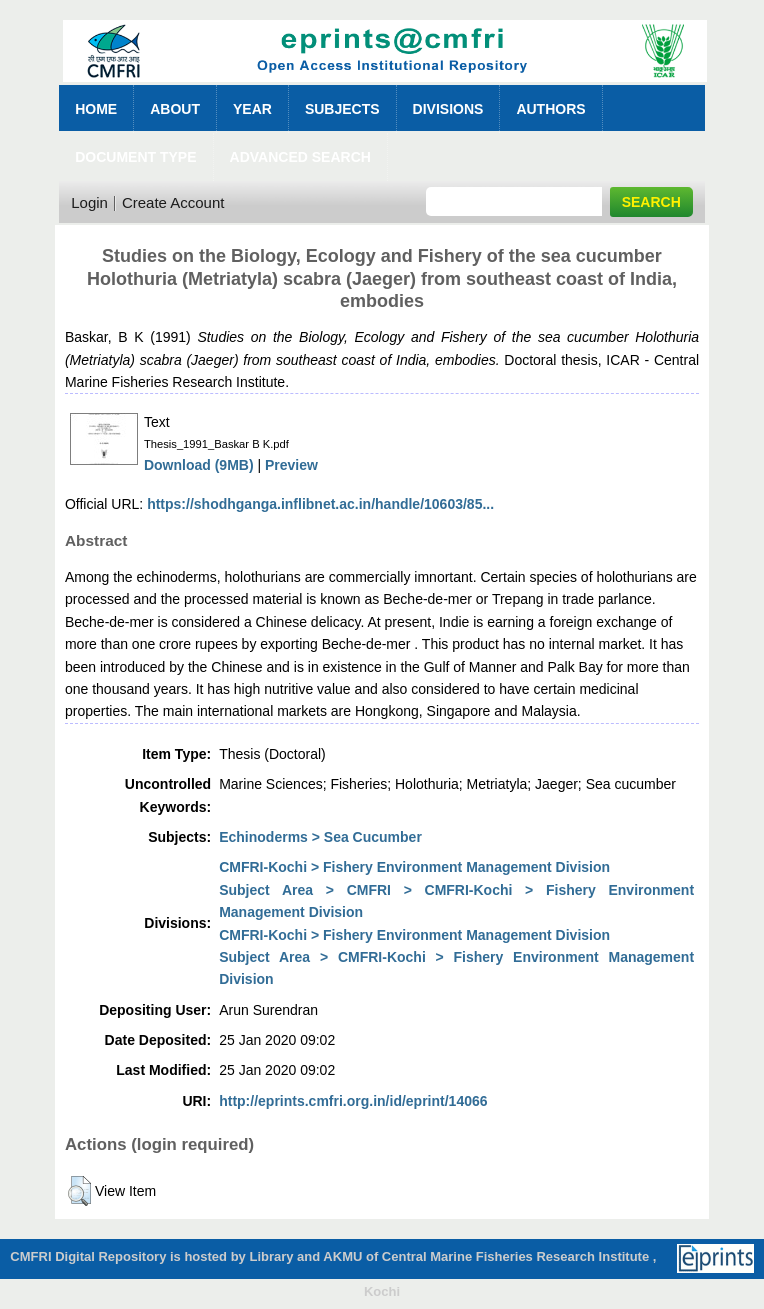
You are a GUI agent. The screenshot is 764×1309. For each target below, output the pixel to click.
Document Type (135, 157)
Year (252, 109)
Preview (291, 465)
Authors (550, 109)
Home (96, 109)
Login (89, 202)
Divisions (448, 109)
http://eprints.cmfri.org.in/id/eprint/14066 (353, 1101)
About (175, 109)
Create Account (173, 202)
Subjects (342, 109)
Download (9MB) (199, 465)
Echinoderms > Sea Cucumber (320, 837)
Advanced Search (300, 157)
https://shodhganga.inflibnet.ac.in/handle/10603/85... (320, 504)
